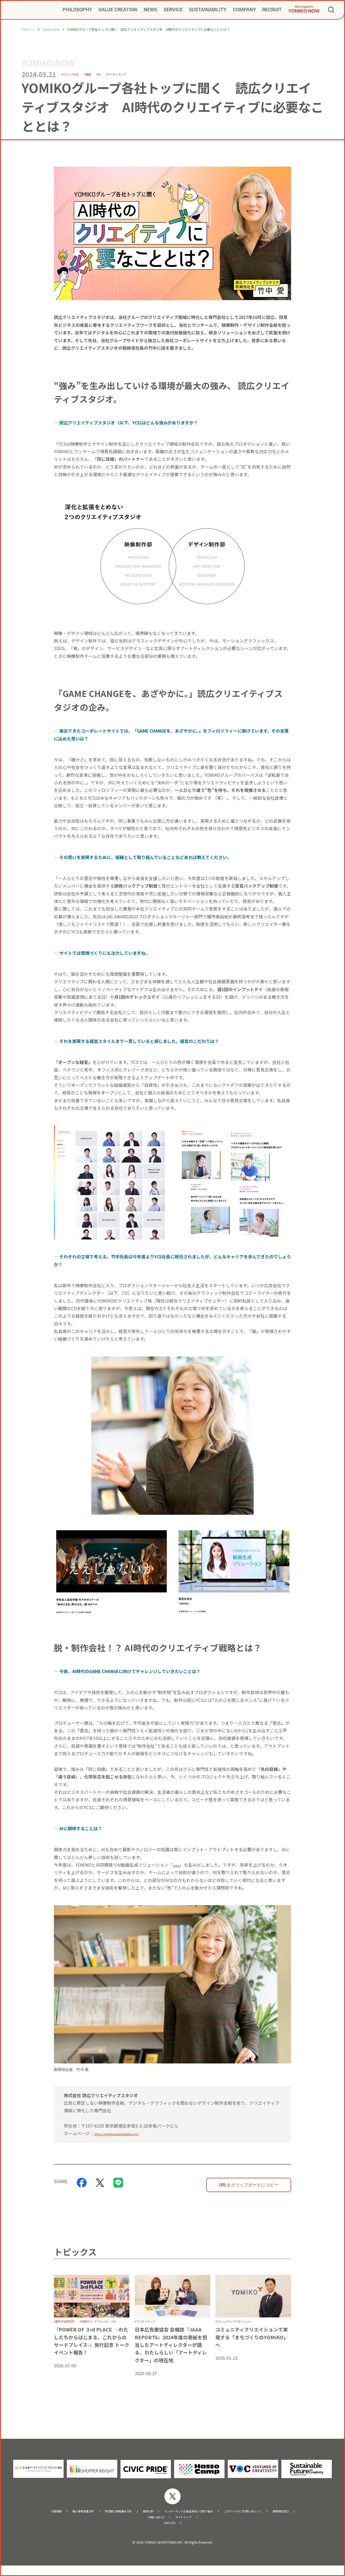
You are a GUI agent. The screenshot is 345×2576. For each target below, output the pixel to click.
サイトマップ (186, 2525)
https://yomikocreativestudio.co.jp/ (129, 2133)
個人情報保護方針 (57, 2518)
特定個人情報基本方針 (102, 2518)
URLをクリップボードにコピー (248, 2184)
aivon (178, 1865)
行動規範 (24, 2518)
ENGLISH (170, 2532)
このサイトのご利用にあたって (263, 2518)
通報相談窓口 (311, 2518)
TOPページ (30, 29)
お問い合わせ (153, 2525)
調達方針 (139, 2518)
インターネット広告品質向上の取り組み (192, 2518)
